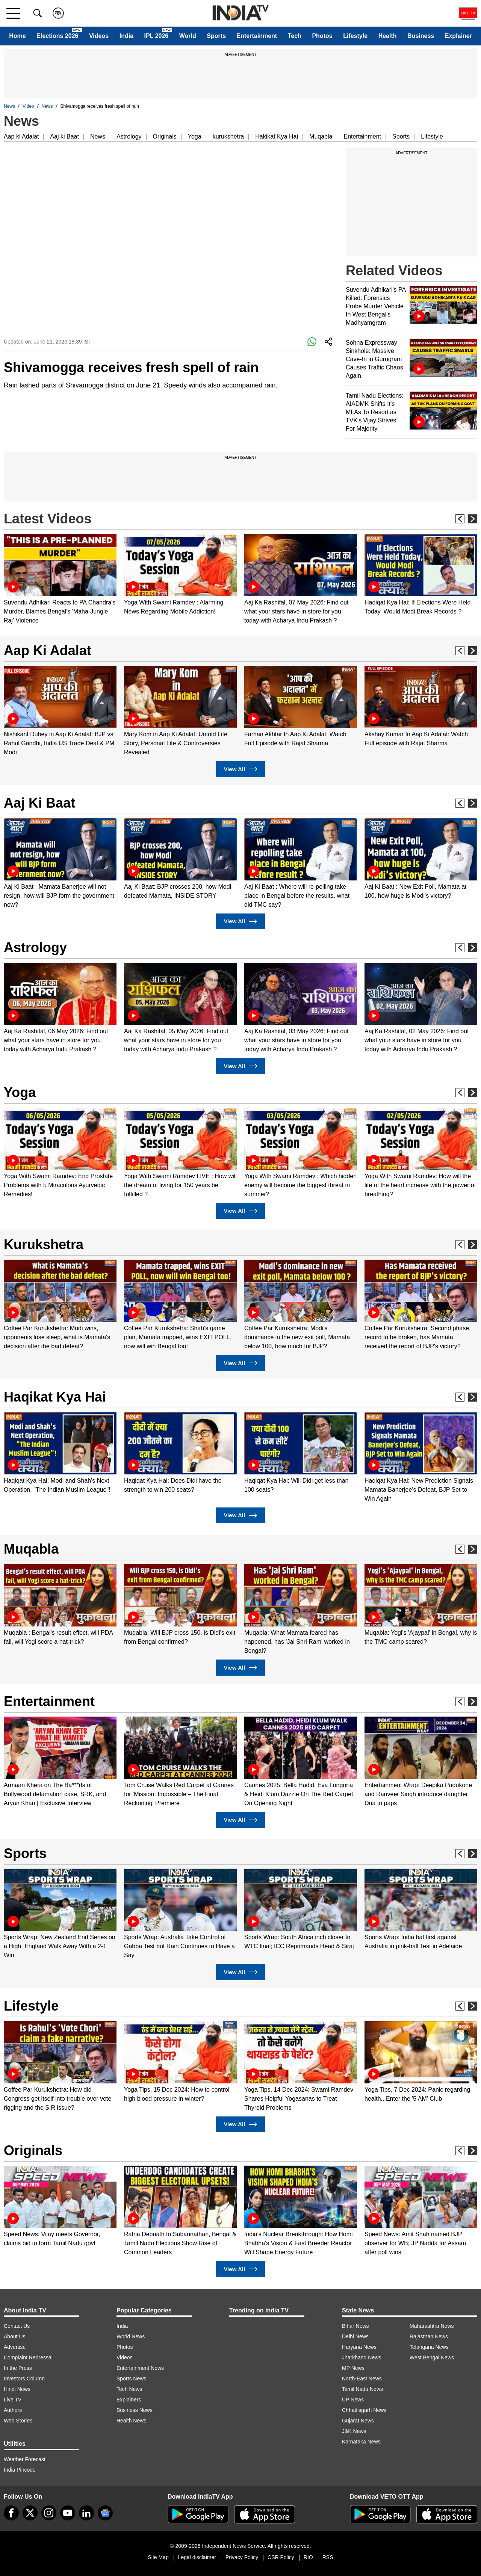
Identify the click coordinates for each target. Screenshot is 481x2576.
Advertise (15, 2347)
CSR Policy (281, 2557)
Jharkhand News (361, 2357)
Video (28, 106)
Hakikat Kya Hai (276, 136)
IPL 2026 (156, 36)
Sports (216, 36)
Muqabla (320, 136)
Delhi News (355, 2336)
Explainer (458, 36)
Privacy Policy (241, 2557)
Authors (13, 2410)
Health (387, 36)
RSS (327, 2557)
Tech (294, 36)
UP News (353, 2400)
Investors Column (24, 2379)
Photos (322, 36)
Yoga (194, 136)
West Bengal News (432, 2357)
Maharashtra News (432, 2326)
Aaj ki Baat (64, 136)
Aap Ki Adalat (47, 650)
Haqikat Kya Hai (55, 1397)
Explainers (128, 2400)
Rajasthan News (429, 2336)
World (187, 36)
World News (130, 2336)
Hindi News (17, 2389)
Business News (134, 2410)
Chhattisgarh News (364, 2410)
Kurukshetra (43, 1244)
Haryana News (359, 2347)
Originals (165, 136)
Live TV (12, 2400)
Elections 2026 (57, 36)
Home (17, 36)
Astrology (129, 136)
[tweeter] (30, 2512)
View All (240, 769)
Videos (99, 36)
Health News (131, 2421)
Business (420, 36)
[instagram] (48, 2512)
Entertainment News (140, 2368)
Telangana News (429, 2347)
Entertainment (257, 36)
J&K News (354, 2431)
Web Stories (18, 2421)
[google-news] (105, 2512)
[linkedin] (86, 2512)
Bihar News (355, 2326)
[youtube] (67, 2512)
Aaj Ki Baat (39, 803)
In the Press (18, 2368)
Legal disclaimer (197, 2557)
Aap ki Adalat (21, 136)
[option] (60, 579)
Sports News (131, 2379)
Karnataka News (361, 2442)
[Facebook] (11, 2512)
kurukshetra (228, 136)
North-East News (362, 2379)
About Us (15, 2336)
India (126, 36)
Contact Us (17, 2326)
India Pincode (20, 2470)
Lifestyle (355, 36)
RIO (308, 2557)
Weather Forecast (24, 2459)
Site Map (158, 2557)
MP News (353, 2368)
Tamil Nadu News (362, 2389)
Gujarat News (358, 2421)
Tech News (129, 2389)
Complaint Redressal (28, 2357)
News (9, 106)
